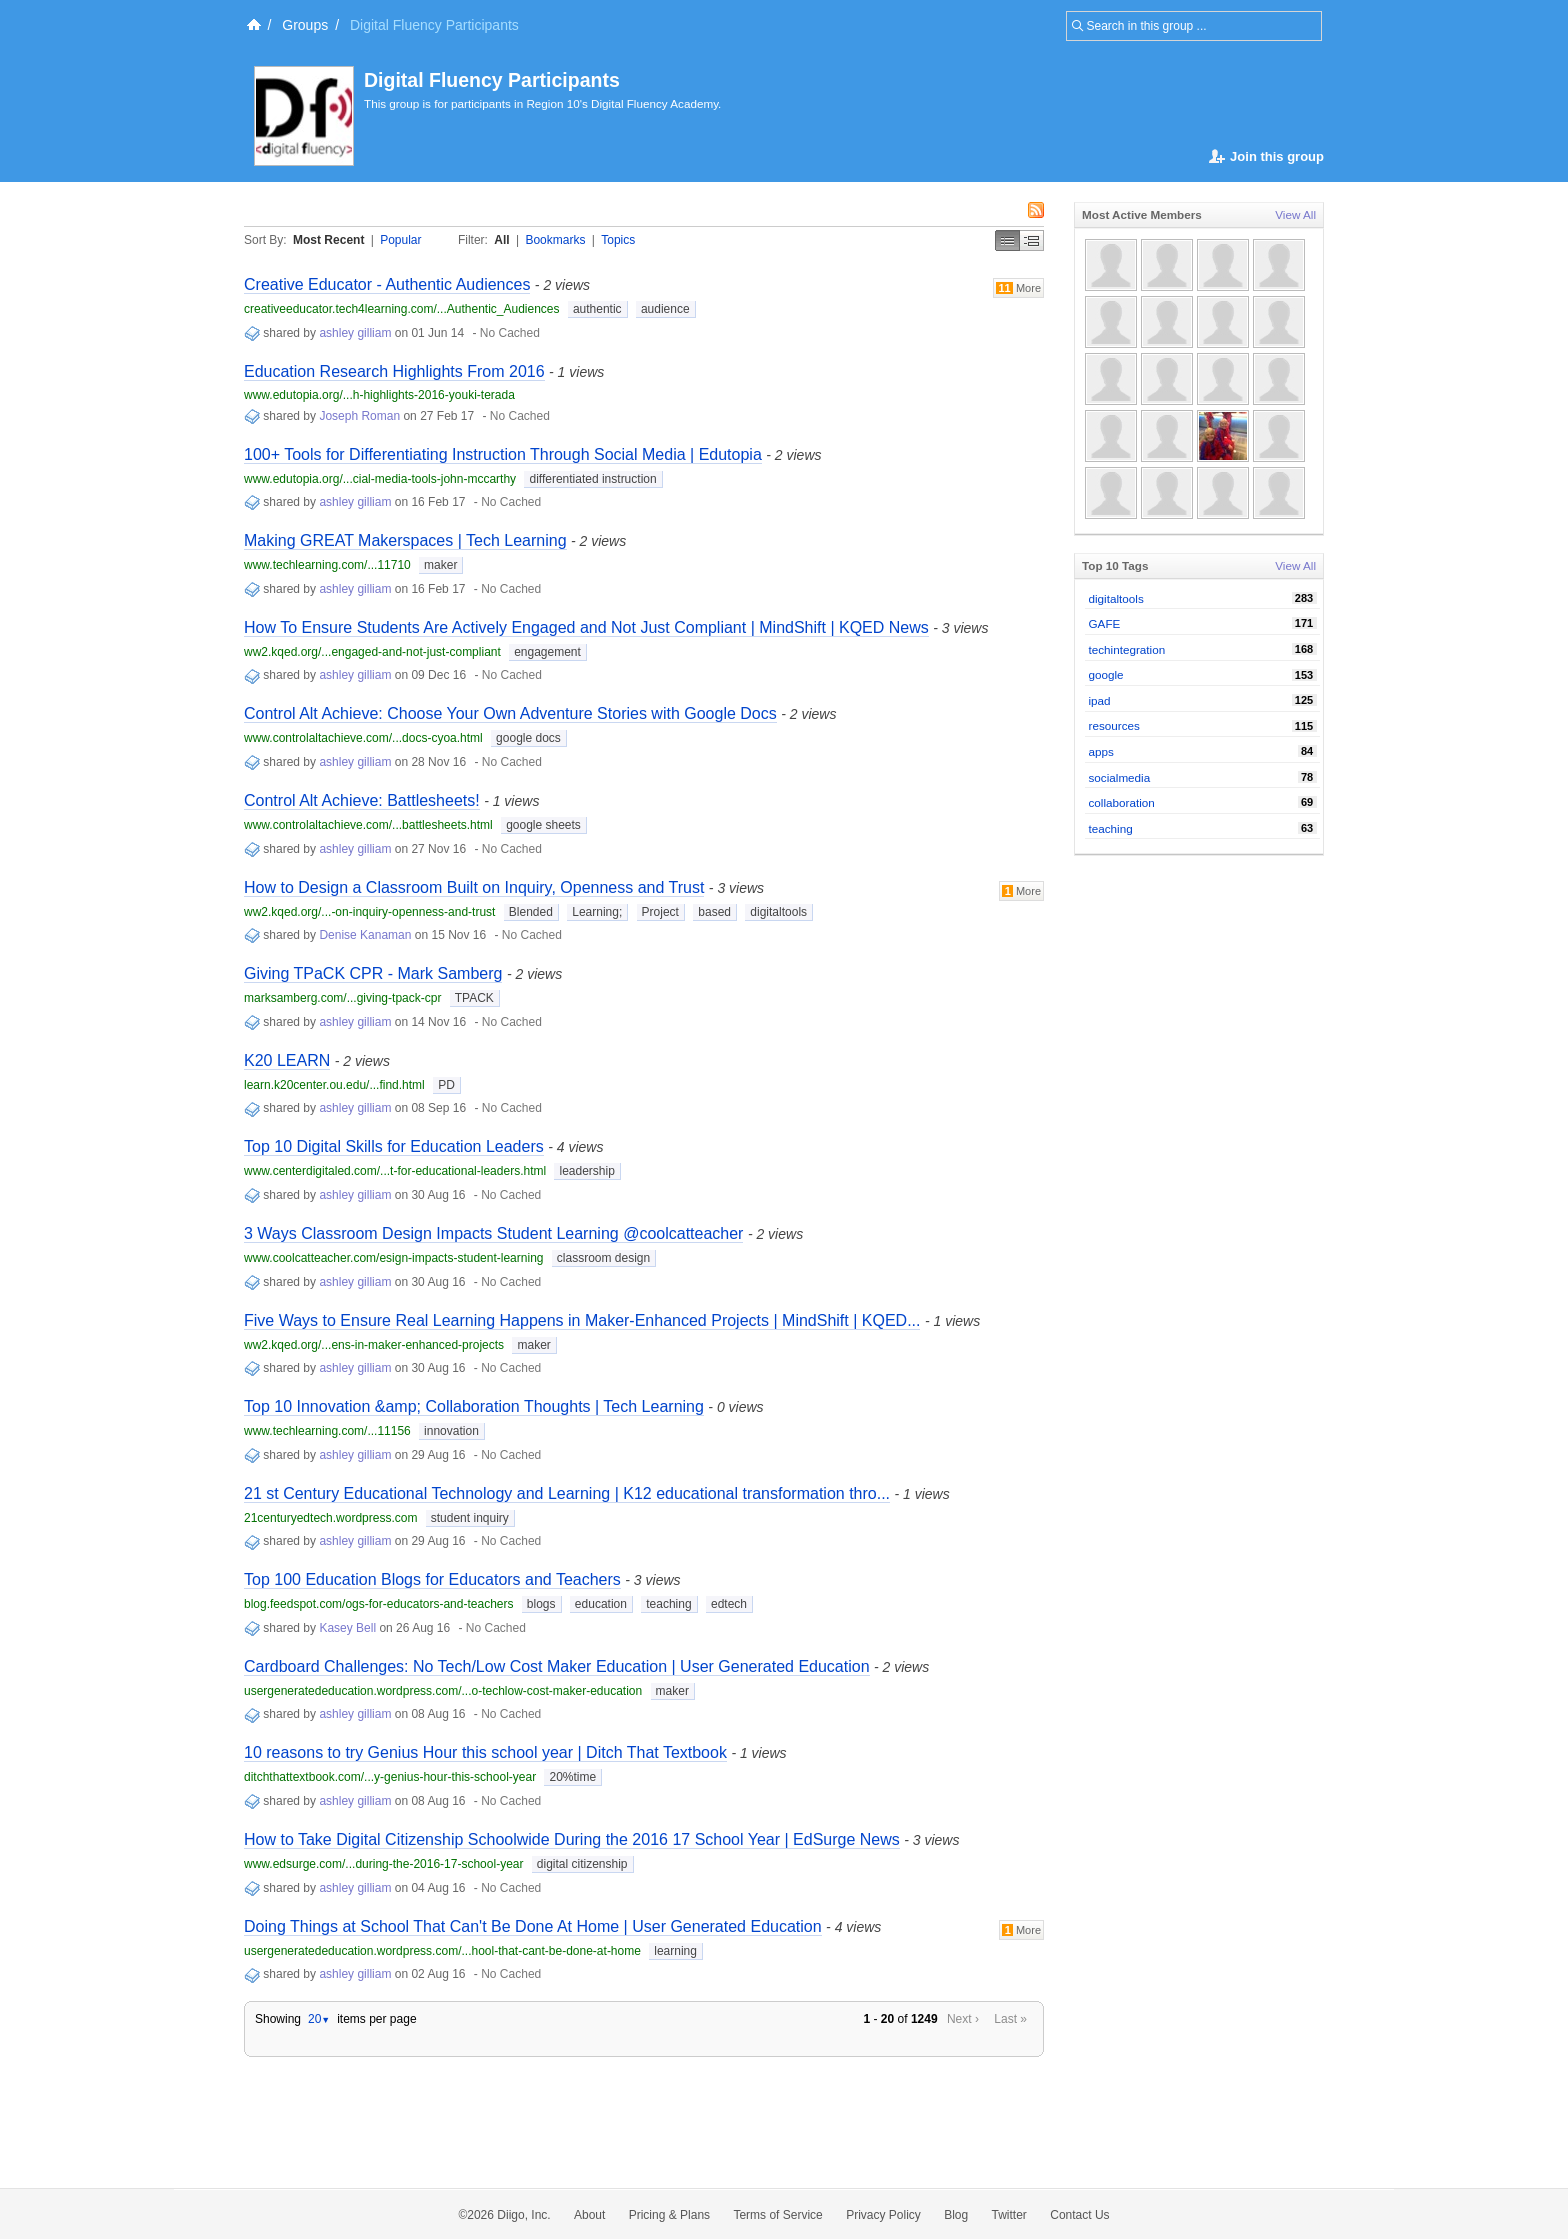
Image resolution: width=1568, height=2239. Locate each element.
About (589, 2215)
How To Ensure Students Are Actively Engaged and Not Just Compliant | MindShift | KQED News (586, 627)
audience (665, 309)
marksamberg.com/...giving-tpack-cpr (342, 998)
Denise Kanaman (365, 935)
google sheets (543, 825)
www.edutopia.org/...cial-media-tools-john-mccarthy (380, 479)
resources (1114, 725)
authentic (597, 309)
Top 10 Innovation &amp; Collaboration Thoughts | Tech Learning (474, 1406)
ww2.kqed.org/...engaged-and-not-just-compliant (372, 652)
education (601, 1604)
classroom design (603, 1258)
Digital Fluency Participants (492, 80)
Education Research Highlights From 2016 (394, 371)
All (501, 240)
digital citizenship (582, 1864)
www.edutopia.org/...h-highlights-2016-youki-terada (379, 395)
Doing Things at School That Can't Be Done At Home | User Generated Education (533, 1926)
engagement (547, 652)
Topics (618, 240)
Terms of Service (777, 2215)
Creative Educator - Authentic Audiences (387, 284)
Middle (1032, 240)
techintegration (1127, 649)
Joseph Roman (359, 416)
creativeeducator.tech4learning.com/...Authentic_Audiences (402, 309)
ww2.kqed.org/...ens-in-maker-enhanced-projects (374, 1345)
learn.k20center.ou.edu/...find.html (334, 1085)
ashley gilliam (355, 333)
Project (660, 912)
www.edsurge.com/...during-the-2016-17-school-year (383, 1864)
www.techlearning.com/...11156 (327, 1431)
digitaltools (778, 912)
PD (446, 1085)
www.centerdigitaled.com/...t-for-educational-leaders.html (395, 1171)
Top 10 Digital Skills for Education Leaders (394, 1146)
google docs (528, 738)
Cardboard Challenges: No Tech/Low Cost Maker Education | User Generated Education (557, 1666)
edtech (729, 1604)
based (714, 912)
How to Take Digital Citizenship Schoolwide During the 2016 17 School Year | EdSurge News (572, 1839)
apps (1101, 751)
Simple (1007, 240)
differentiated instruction (592, 479)
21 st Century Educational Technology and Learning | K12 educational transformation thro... (567, 1493)
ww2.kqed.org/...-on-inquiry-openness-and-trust (369, 912)
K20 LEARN (287, 1060)
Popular (400, 240)
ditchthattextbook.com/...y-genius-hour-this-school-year (390, 1777)
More (1018, 288)
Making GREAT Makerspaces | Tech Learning (405, 540)
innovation (451, 1431)
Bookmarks (555, 240)
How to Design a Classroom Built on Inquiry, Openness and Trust (474, 887)
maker (440, 565)
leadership (586, 1171)
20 (319, 2019)
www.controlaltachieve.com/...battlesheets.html (368, 825)
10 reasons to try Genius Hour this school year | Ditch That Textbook (485, 1752)
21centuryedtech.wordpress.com (330, 1518)
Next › (963, 2019)
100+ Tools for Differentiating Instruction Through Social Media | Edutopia (503, 454)
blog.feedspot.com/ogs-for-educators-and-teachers (378, 1604)
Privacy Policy (883, 2215)
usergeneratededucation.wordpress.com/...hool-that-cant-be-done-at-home (442, 1951)
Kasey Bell (347, 1628)
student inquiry (470, 1518)
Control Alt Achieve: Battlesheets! (362, 800)
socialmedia (1120, 777)
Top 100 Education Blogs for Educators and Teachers (432, 1579)
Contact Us (1079, 2215)
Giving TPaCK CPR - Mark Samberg (373, 973)
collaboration (1122, 802)
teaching (668, 1604)
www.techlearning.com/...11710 (327, 565)
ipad (1100, 700)
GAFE (1105, 623)
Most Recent (328, 240)
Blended (531, 912)
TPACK (474, 998)
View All (1295, 214)
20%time (572, 1777)
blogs (541, 1604)
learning (675, 1951)
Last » (1010, 2019)
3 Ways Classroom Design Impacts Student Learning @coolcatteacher (493, 1233)
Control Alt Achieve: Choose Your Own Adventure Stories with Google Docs (510, 713)
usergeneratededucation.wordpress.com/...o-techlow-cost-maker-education (443, 1691)
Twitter (1009, 2215)
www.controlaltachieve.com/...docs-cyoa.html (363, 738)
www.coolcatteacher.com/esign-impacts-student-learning (393, 1258)
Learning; (597, 912)
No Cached (510, 333)
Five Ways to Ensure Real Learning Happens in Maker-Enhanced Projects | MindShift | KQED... (582, 1320)
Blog (956, 2215)
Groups (305, 25)
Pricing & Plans (669, 2215)
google (1106, 674)
